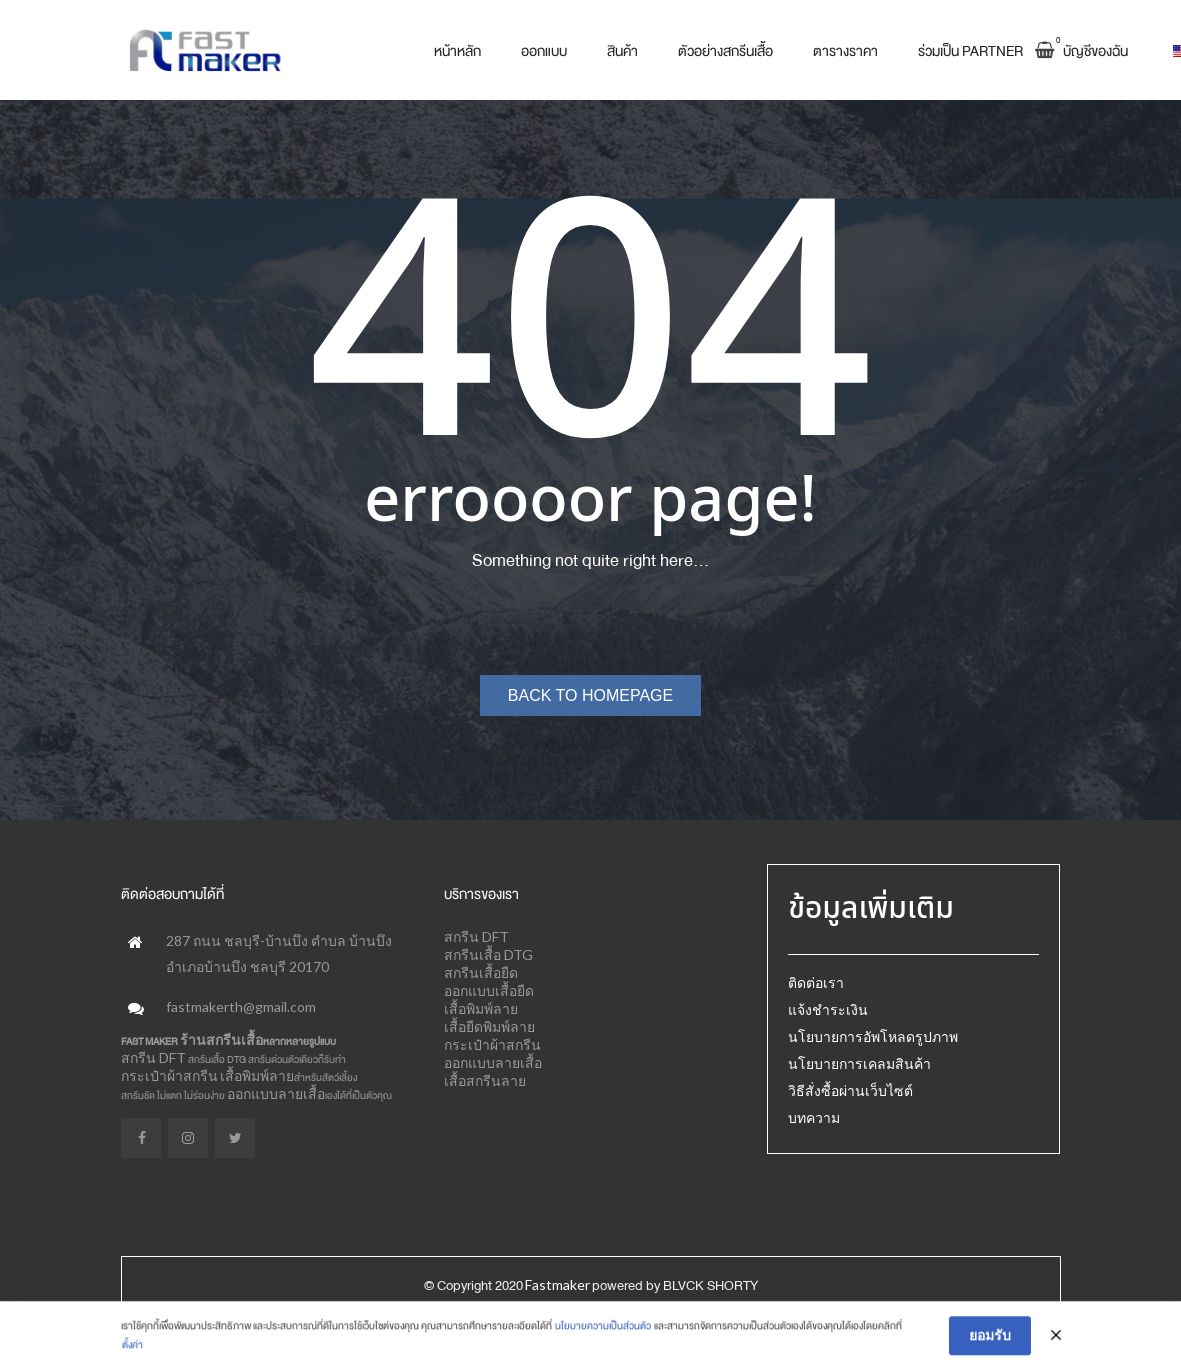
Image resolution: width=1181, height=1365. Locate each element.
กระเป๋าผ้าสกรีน (169, 1075)
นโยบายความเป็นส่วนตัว (603, 1349)
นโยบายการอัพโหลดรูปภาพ (873, 1036)
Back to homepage (590, 695)
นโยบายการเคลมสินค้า (859, 1063)
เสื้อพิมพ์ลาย (257, 1075)
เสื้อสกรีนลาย (485, 1080)
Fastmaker (557, 1284)
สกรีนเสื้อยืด (481, 972)
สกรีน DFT (153, 1057)
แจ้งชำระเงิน (828, 1009)
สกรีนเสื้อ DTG (488, 954)
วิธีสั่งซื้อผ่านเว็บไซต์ (850, 1090)
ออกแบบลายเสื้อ (276, 1093)
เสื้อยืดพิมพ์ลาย (489, 1026)
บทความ (814, 1117)
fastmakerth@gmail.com (241, 1006)
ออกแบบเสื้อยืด (489, 990)
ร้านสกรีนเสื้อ (221, 1039)
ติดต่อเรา (816, 982)
